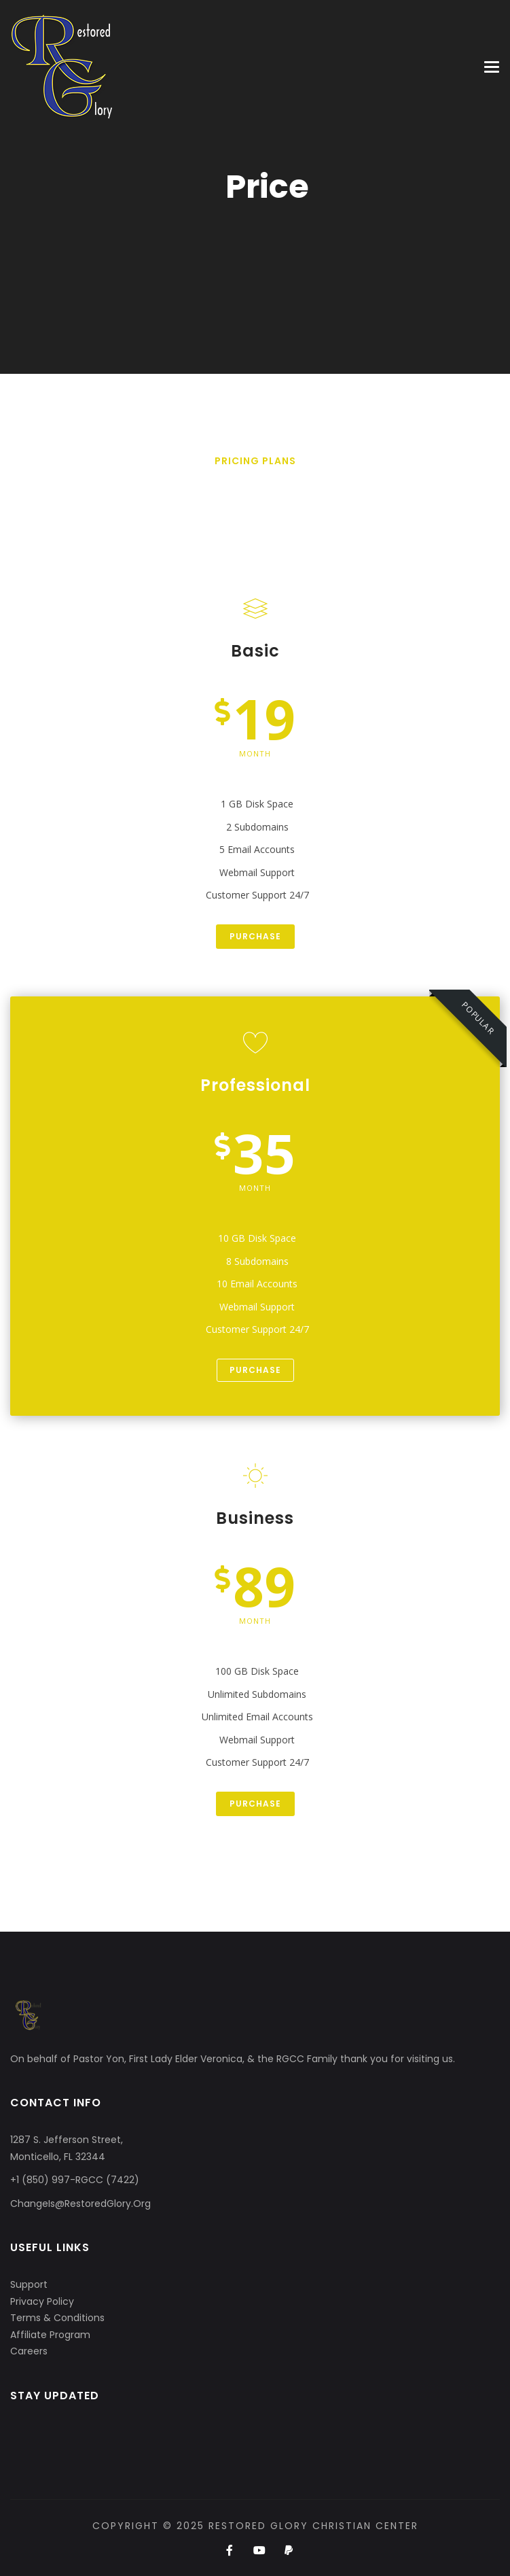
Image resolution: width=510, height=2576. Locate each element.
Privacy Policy (42, 2301)
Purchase (255, 936)
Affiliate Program (50, 2335)
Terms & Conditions (57, 2318)
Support (29, 2284)
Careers (29, 2351)
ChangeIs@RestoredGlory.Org (80, 2203)
